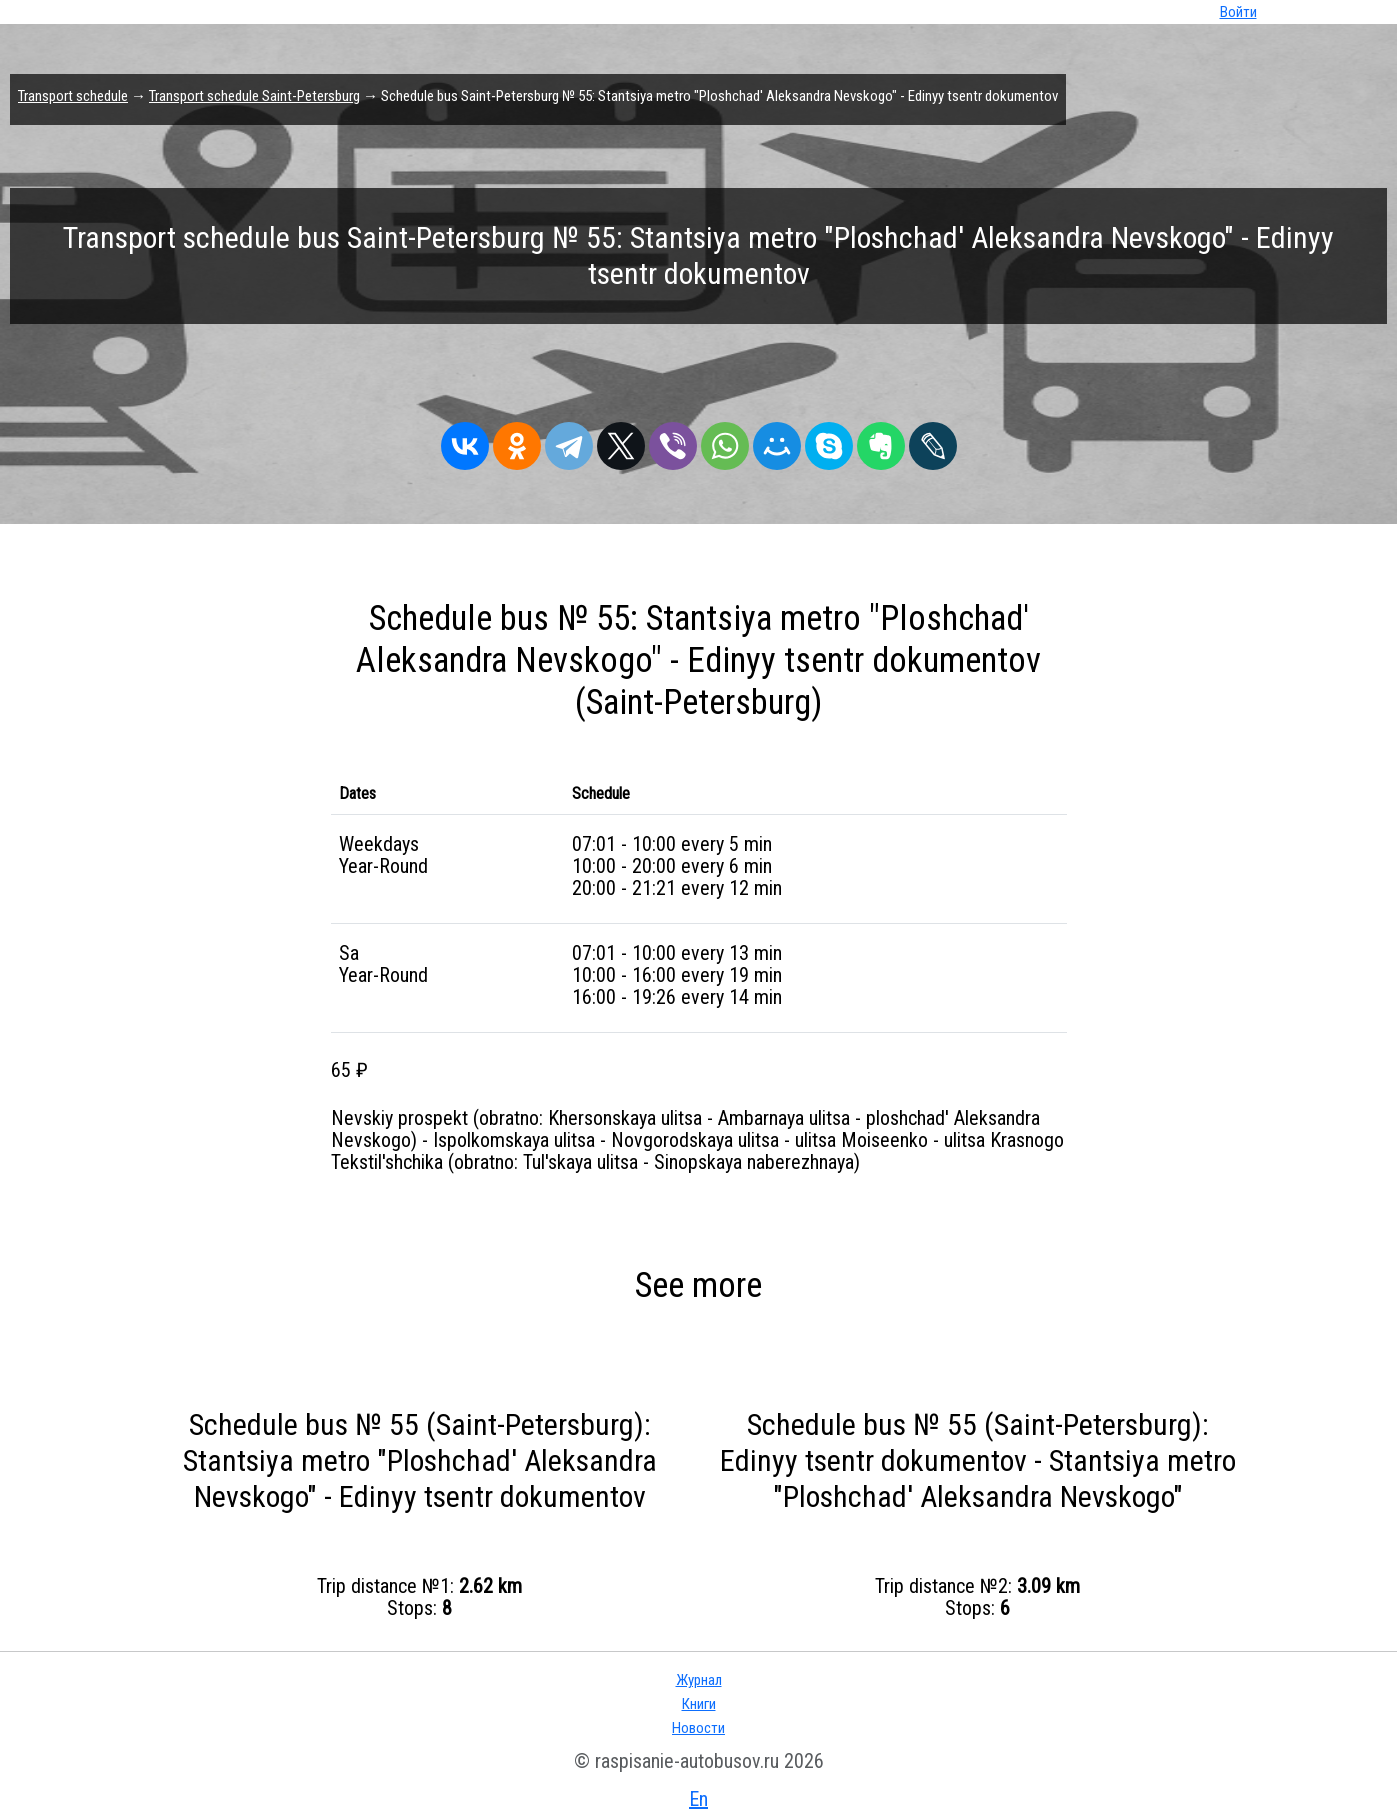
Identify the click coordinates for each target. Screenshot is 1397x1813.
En (698, 1799)
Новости (698, 1728)
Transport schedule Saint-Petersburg (254, 96)
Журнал (699, 1680)
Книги (699, 1704)
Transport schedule (73, 96)
